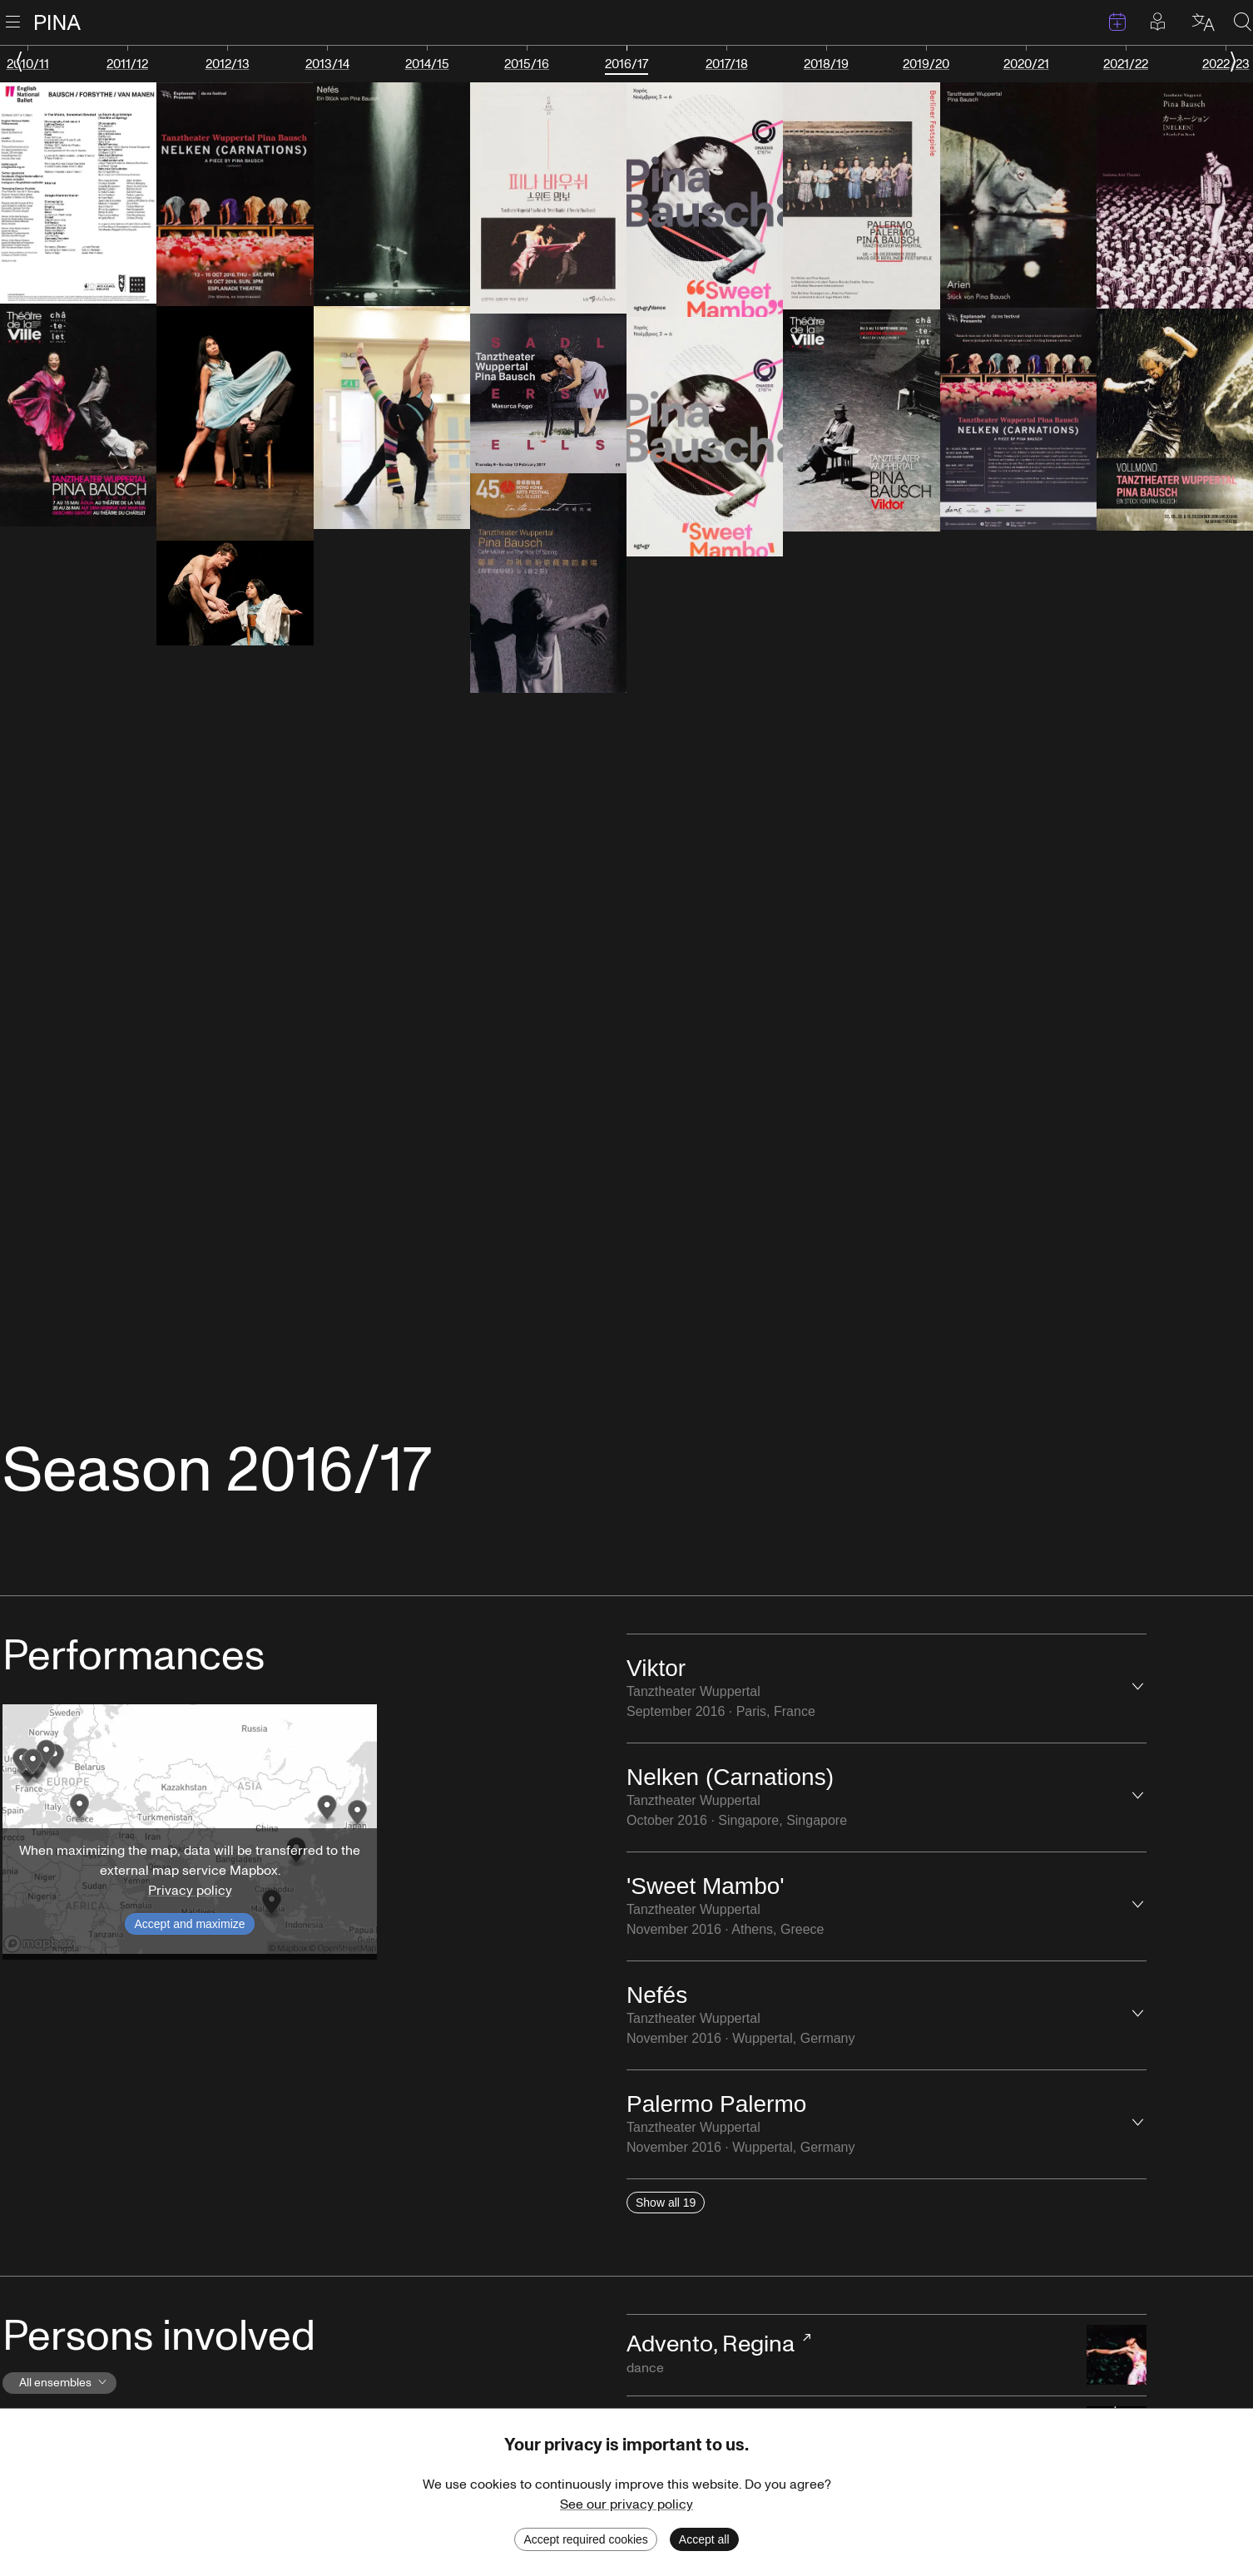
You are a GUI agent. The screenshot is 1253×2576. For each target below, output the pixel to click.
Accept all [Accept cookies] (704, 2539)
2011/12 (127, 64)
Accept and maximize (189, 1924)
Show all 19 (666, 2202)
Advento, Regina (710, 2344)
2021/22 (1125, 64)
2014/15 (427, 64)
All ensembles (65, 2383)
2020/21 (1026, 64)
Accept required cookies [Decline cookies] (585, 2539)
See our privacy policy (626, 2504)
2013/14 (327, 64)
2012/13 (228, 64)
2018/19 (826, 64)
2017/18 (727, 64)
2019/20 (926, 64)
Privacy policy (190, 1890)
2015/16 (526, 64)
